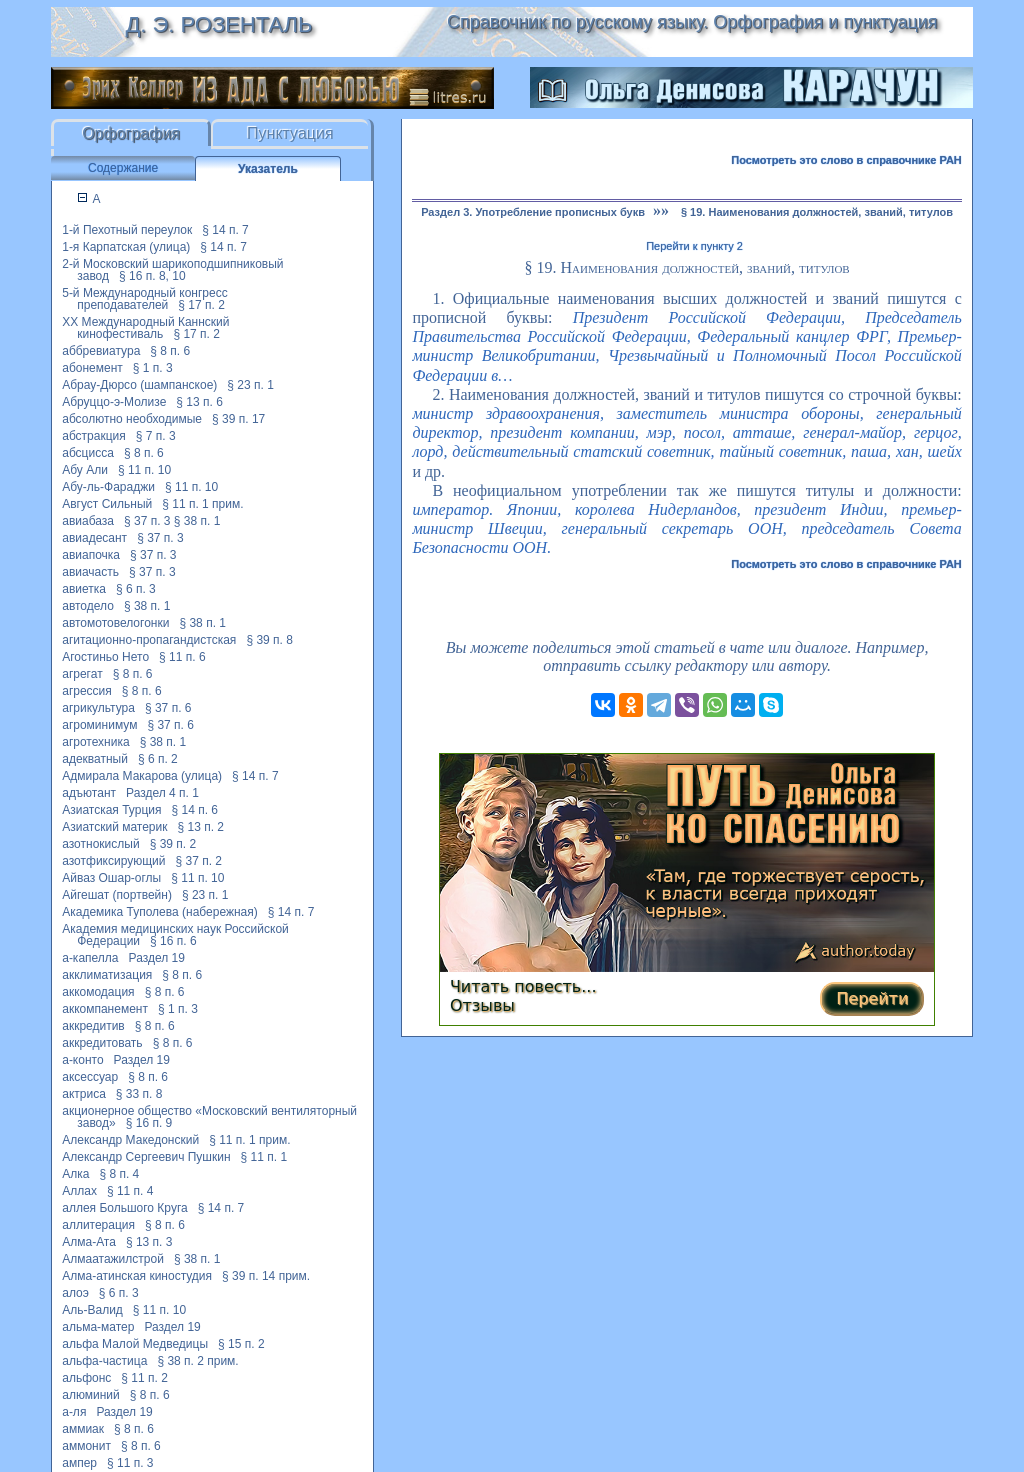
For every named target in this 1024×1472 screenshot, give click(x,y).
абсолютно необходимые (132, 419)
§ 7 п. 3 (156, 436)
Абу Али (85, 470)
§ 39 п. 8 (269, 640)
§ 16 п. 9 (149, 1123)
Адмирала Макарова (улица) (142, 776)
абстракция (94, 436)
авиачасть (90, 572)
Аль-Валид (92, 1310)
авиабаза (88, 521)
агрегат (82, 674)
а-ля (74, 1412)
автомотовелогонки (115, 623)
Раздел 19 (157, 958)
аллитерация (98, 1225)
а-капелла (90, 958)
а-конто (82, 1060)
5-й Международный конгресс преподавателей (145, 299)
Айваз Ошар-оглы (111, 878)
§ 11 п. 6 (182, 657)
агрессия (87, 691)
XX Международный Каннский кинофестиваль (145, 328)
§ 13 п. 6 (199, 402)
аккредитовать (102, 1043)
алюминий (91, 1395)
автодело (88, 606)
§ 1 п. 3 (153, 368)
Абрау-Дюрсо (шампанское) (139, 385)
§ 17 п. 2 (201, 305)
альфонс (86, 1378)
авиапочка (91, 555)
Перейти (872, 998)
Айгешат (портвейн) (117, 895)
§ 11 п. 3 (130, 1463)
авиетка (84, 589)
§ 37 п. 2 (199, 861)
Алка (75, 1174)
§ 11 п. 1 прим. (202, 504)
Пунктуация (290, 133)
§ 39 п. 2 (173, 844)
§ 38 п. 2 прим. (197, 1361)
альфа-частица (104, 1361)
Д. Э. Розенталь (218, 24)
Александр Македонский (130, 1140)
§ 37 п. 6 (168, 708)
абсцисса (88, 453)
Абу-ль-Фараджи (108, 487)
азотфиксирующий (113, 861)
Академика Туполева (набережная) (160, 912)
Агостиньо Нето (105, 657)
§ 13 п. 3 (149, 1242)
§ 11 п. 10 (144, 470)
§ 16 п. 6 (173, 941)
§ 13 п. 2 (201, 827)
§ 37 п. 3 (147, 521)
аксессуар (90, 1077)
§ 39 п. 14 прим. (266, 1276)
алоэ (75, 1293)
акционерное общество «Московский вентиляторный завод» (209, 1117)
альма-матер (98, 1327)
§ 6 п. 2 (158, 759)
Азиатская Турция (111, 810)
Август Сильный (107, 504)
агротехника (95, 742)
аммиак (83, 1429)
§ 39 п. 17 (238, 419)
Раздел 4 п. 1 (162, 793)
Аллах (79, 1191)
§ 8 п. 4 (119, 1174)
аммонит (86, 1446)
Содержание (123, 168)
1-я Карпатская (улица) (126, 247)
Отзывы (482, 1005)
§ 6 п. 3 (136, 589)
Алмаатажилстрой (113, 1259)
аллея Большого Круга (124, 1208)
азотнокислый (100, 844)
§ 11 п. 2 (144, 1378)
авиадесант (94, 538)
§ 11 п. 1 (264, 1157)
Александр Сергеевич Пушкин (146, 1157)
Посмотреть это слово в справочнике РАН (846, 160)
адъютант (89, 793)
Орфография (131, 133)
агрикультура (98, 708)
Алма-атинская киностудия (137, 1276)
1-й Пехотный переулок (127, 230)
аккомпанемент (105, 1009)
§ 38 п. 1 (197, 521)
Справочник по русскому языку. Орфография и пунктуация (692, 22)
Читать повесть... (523, 986)
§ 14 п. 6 (195, 810)
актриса (84, 1094)
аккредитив (93, 1026)
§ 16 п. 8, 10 (152, 276)
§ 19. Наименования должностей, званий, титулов (817, 212)
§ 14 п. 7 (225, 230)
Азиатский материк (114, 827)
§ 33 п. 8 (139, 1094)
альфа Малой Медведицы (135, 1344)
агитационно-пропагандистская (149, 640)
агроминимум (99, 725)
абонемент (92, 368)
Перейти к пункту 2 (694, 246)
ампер (79, 1463)
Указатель (268, 169)
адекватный (95, 759)
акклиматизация (107, 975)
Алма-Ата (89, 1242)
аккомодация (98, 992)
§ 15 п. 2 (241, 1344)
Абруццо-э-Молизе (114, 402)
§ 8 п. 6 (170, 351)
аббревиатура (101, 351)
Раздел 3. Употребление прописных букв (533, 212)
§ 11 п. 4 (130, 1191)
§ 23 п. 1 (250, 385)
